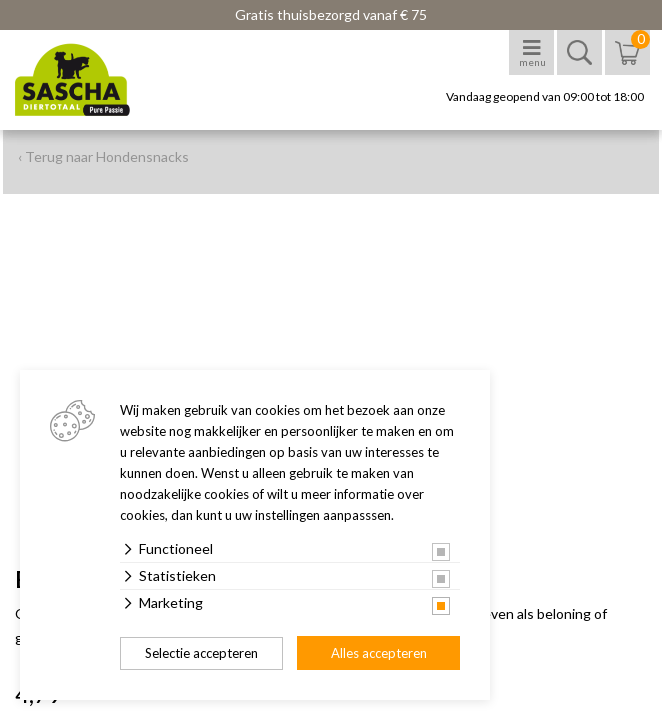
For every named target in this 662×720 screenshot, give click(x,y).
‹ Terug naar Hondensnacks (103, 156)
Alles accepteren (379, 653)
